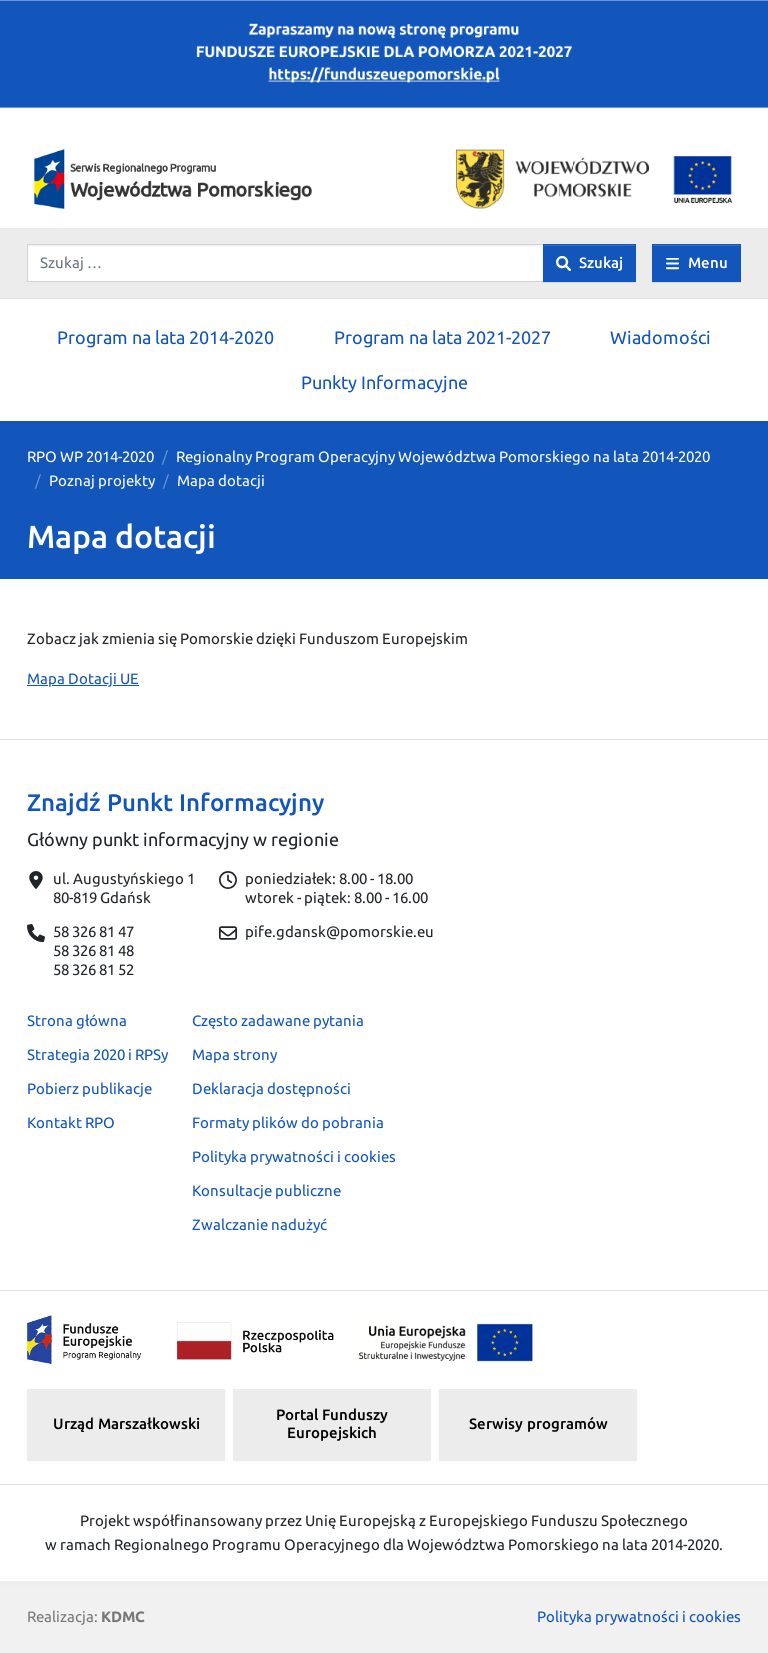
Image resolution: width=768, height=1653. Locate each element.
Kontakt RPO (71, 1122)
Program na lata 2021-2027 (442, 337)
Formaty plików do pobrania (288, 1122)
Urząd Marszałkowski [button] (126, 1423)
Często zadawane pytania (278, 1020)
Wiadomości (660, 337)
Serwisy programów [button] (538, 1423)
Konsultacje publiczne (266, 1190)
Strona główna (77, 1020)
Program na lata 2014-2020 (165, 337)
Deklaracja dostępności (271, 1088)
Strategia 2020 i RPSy (97, 1054)
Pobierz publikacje (89, 1088)
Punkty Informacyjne (384, 382)
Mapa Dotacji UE (83, 678)
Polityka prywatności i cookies (294, 1156)
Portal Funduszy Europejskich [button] (332, 1424)
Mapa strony (234, 1054)
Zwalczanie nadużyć (259, 1224)
